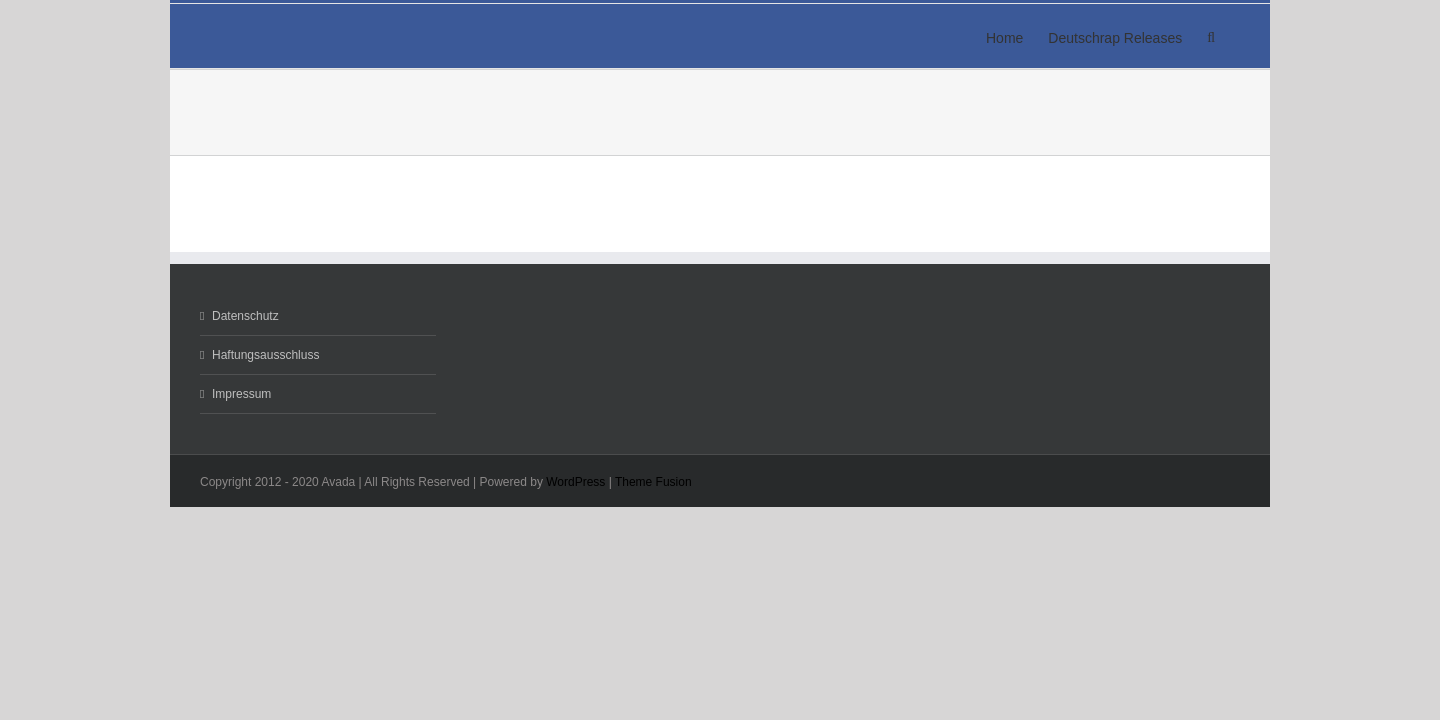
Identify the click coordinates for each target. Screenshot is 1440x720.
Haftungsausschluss (265, 355)
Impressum (241, 394)
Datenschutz (245, 316)
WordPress (575, 482)
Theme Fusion (653, 482)
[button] (1236, 36)
